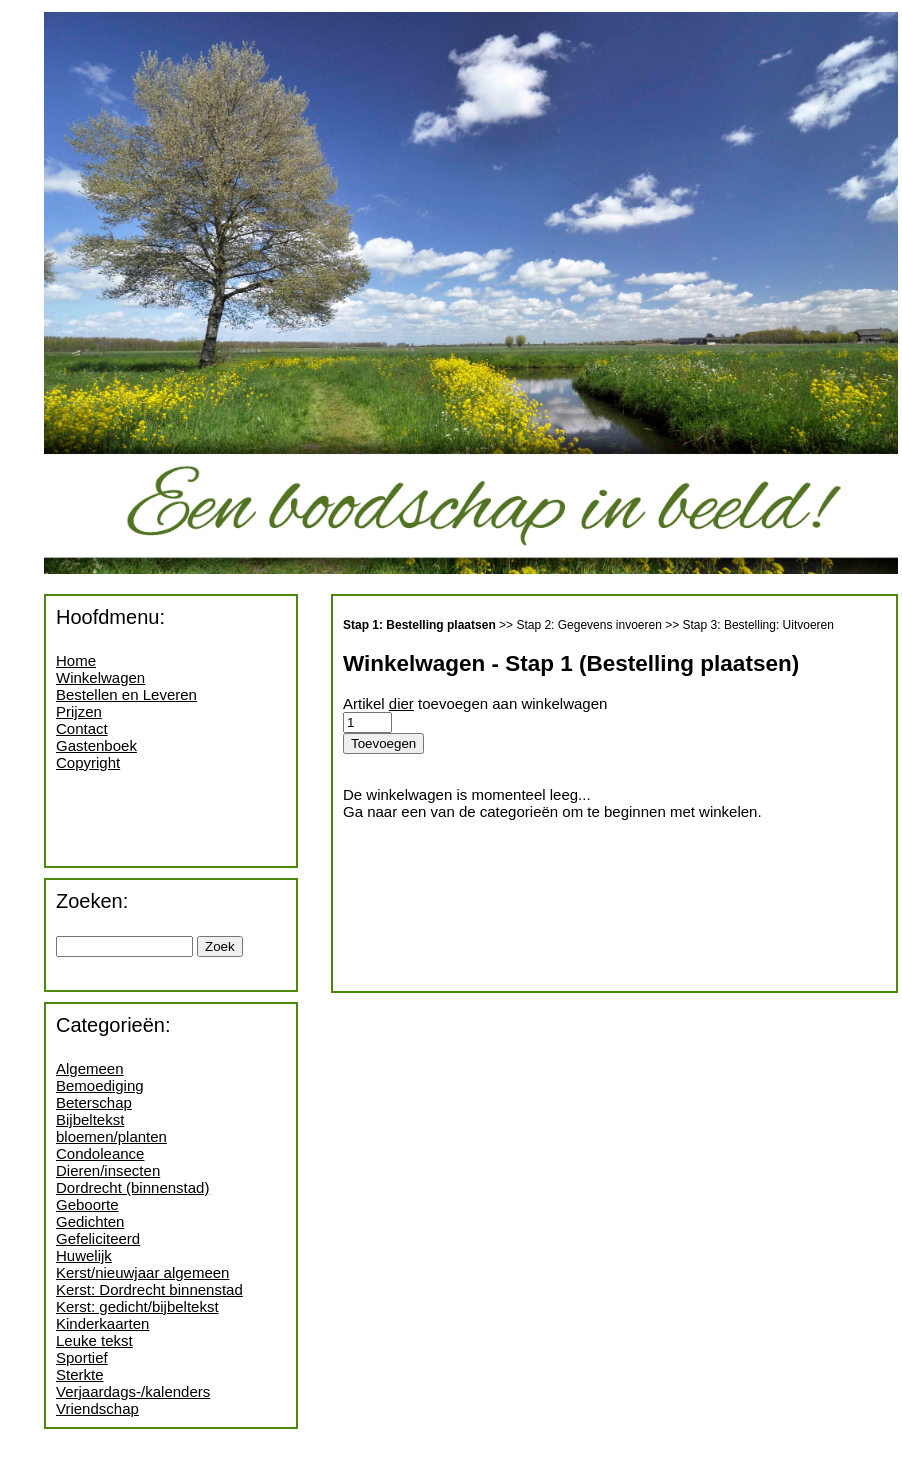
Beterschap (94, 1102)
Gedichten (90, 1221)
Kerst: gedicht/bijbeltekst (137, 1306)
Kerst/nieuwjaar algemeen (142, 1272)
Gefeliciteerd (98, 1238)
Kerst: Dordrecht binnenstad (149, 1289)
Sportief (82, 1357)
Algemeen (90, 1068)
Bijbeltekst (90, 1119)
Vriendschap (97, 1408)
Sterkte (80, 1374)
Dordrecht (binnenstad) (132, 1187)
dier (401, 703)
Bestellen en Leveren (126, 694)
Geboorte (87, 1204)
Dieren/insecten (108, 1170)
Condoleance (100, 1153)
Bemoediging (100, 1085)
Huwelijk (84, 1255)
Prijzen (79, 711)
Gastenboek (96, 745)
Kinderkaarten (102, 1323)
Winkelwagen (100, 677)
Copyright (88, 762)
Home (76, 660)
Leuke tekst (94, 1340)
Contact (82, 728)
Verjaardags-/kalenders (133, 1391)
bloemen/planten (111, 1136)
